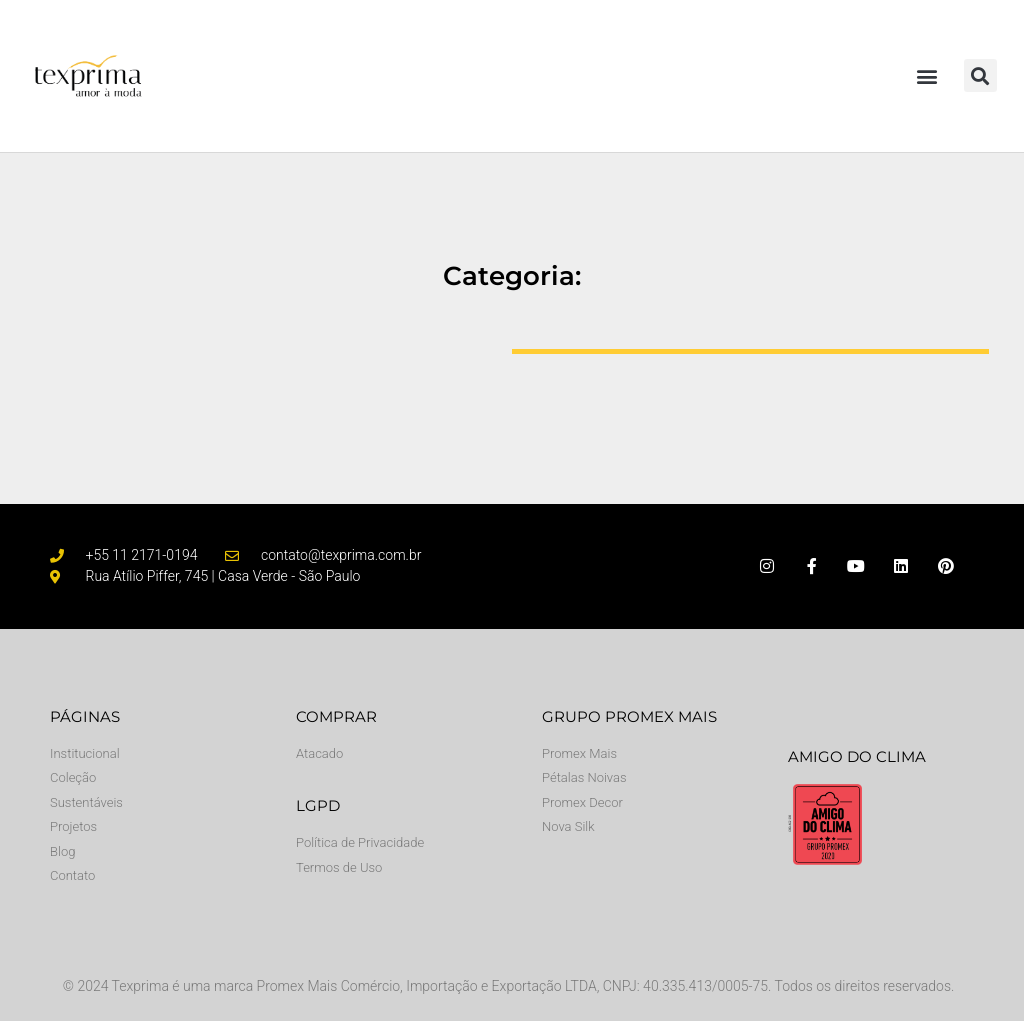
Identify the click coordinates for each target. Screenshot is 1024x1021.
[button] (927, 75)
